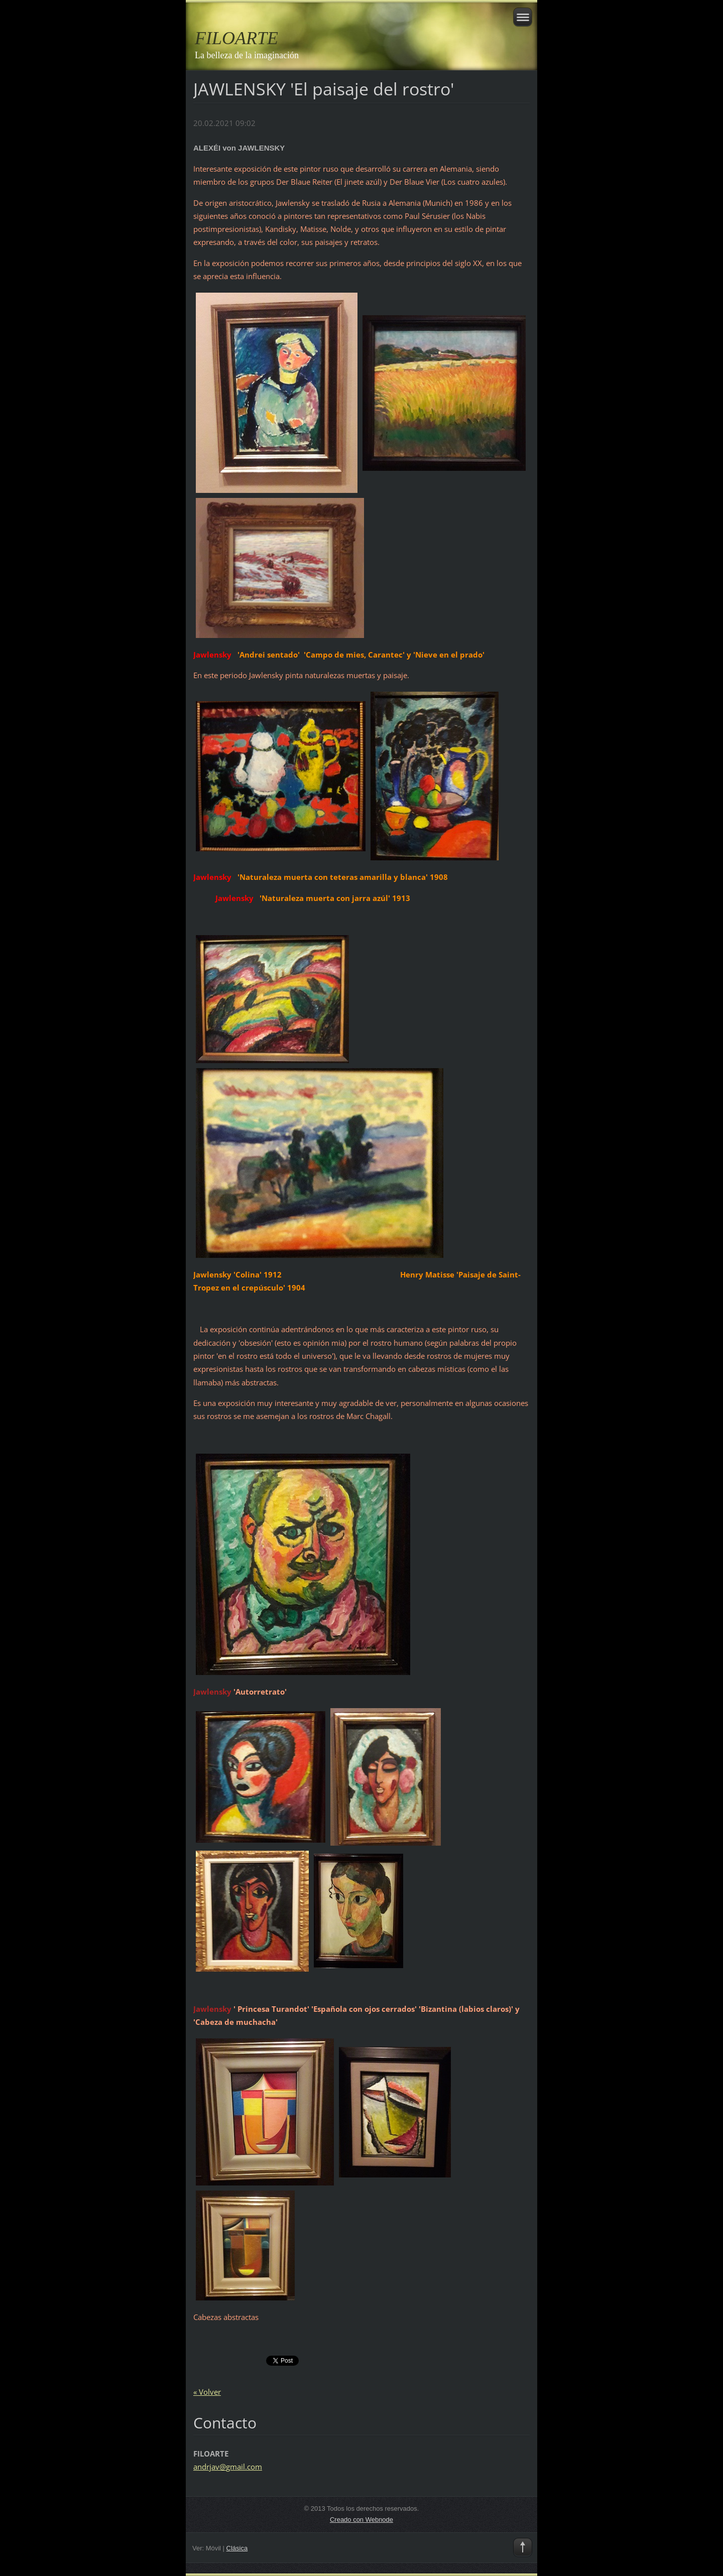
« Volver (207, 2392)
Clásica (237, 2548)
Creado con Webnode (361, 2519)
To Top (522, 2547)
